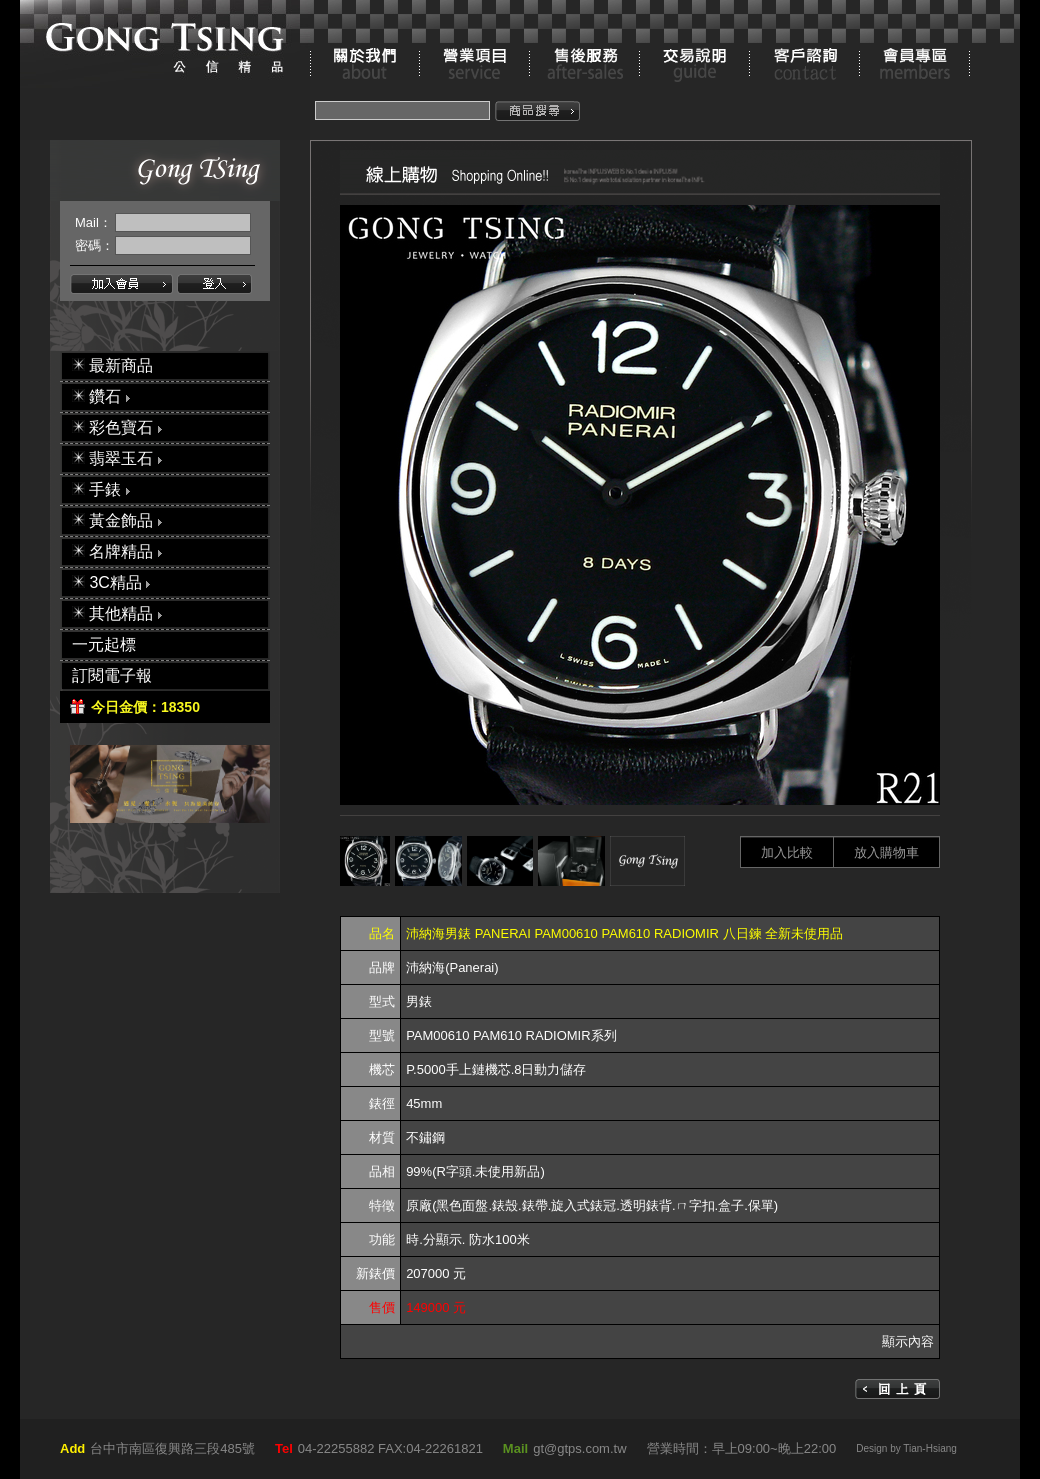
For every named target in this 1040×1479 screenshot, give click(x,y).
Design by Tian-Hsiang (906, 1448)
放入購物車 (886, 852)
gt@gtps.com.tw (579, 1448)
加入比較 (787, 852)
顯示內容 (908, 1341)
